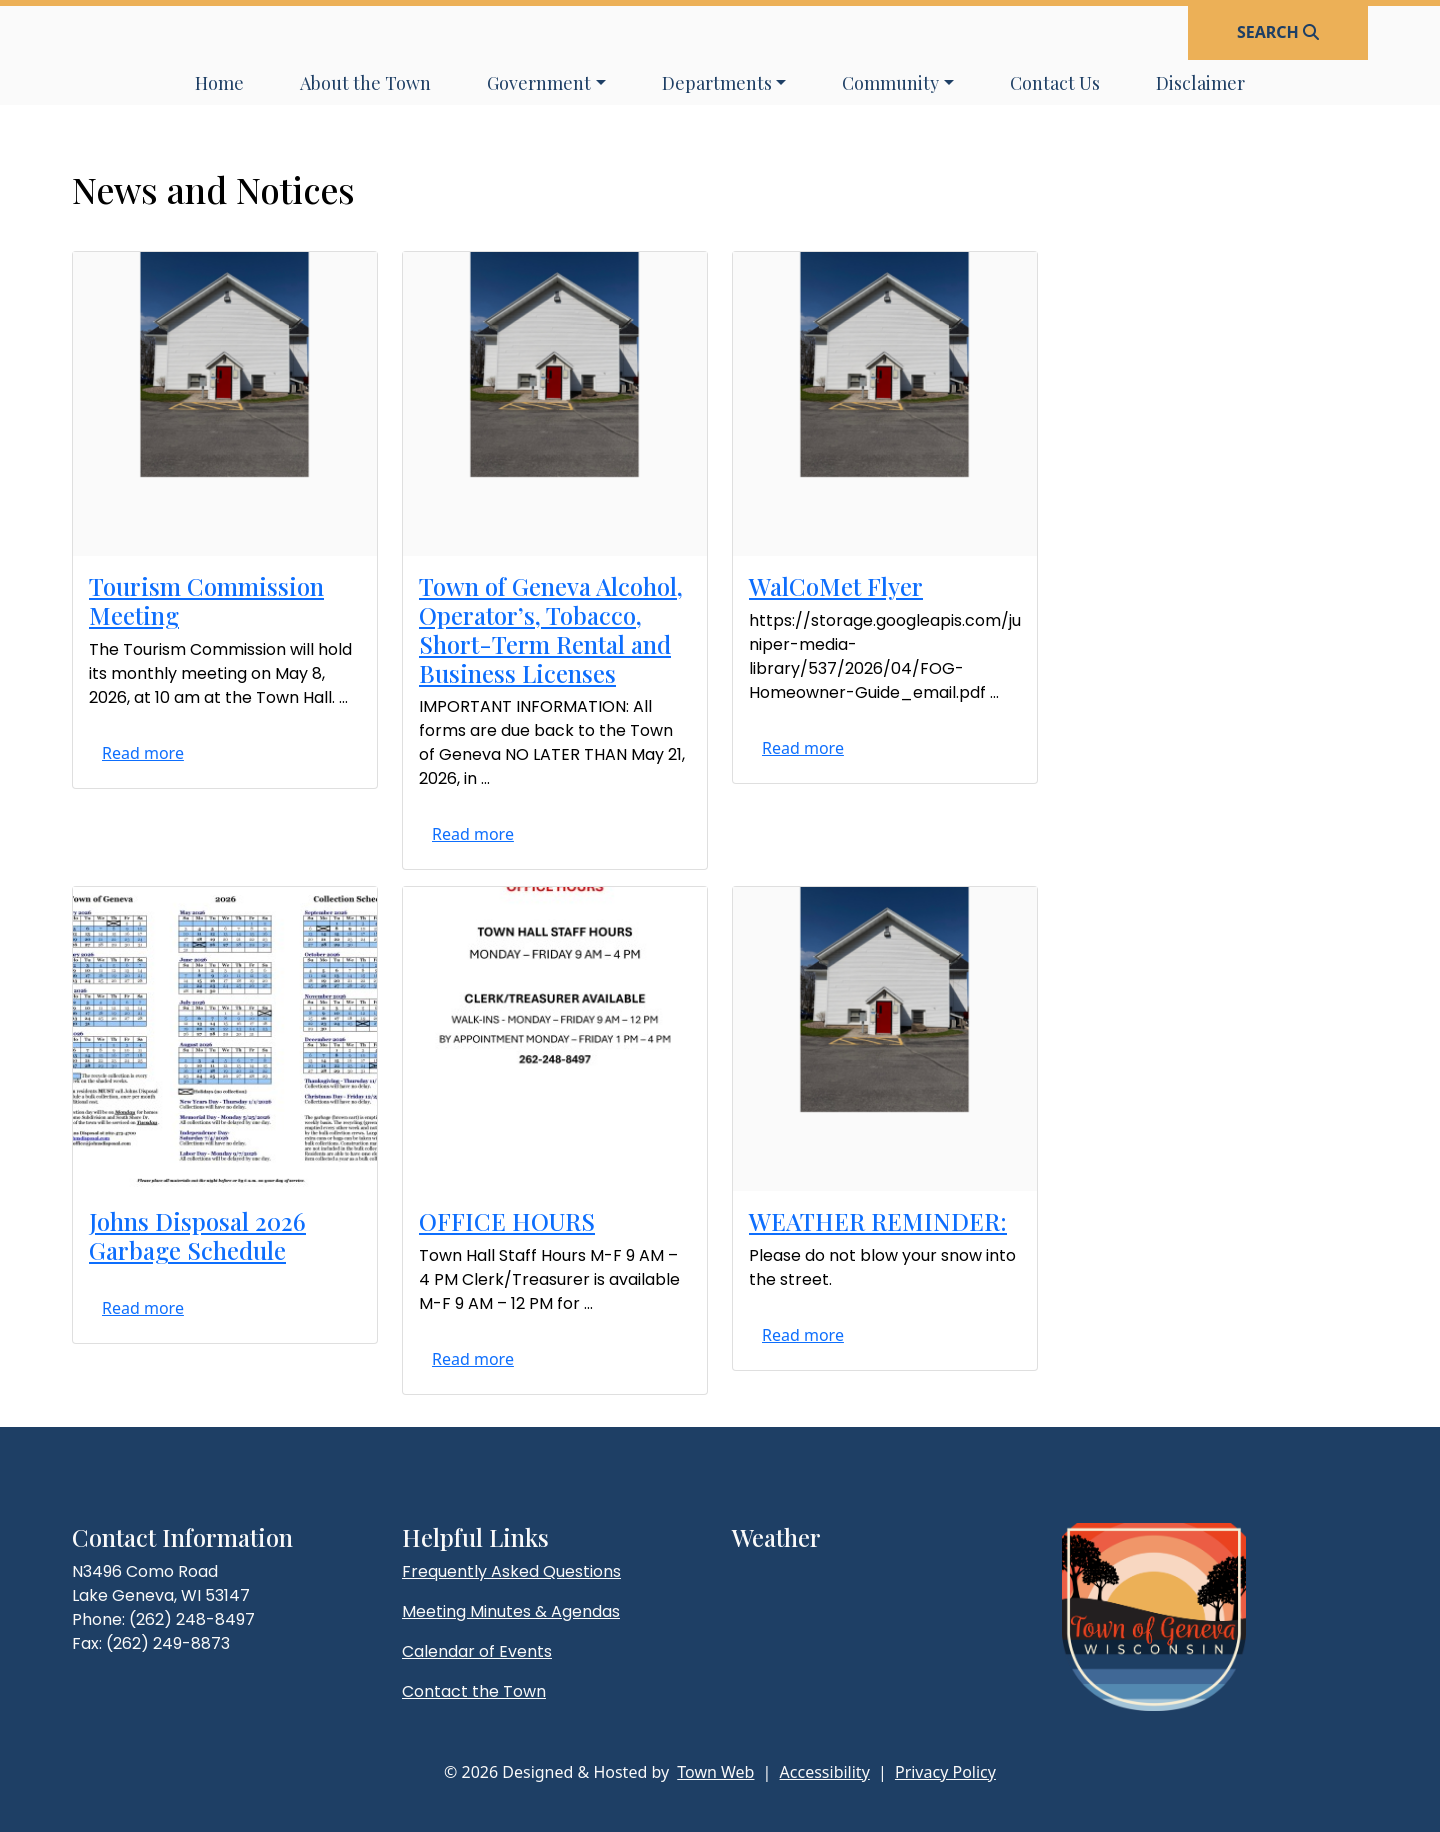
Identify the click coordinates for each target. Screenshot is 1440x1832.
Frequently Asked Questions (511, 1571)
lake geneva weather (837, 1612)
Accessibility (825, 1772)
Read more (143, 753)
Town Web (715, 1772)
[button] (546, 83)
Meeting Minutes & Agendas (511, 1611)
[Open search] (1278, 32)
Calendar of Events (477, 1651)
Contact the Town (474, 1691)
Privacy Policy (945, 1772)
